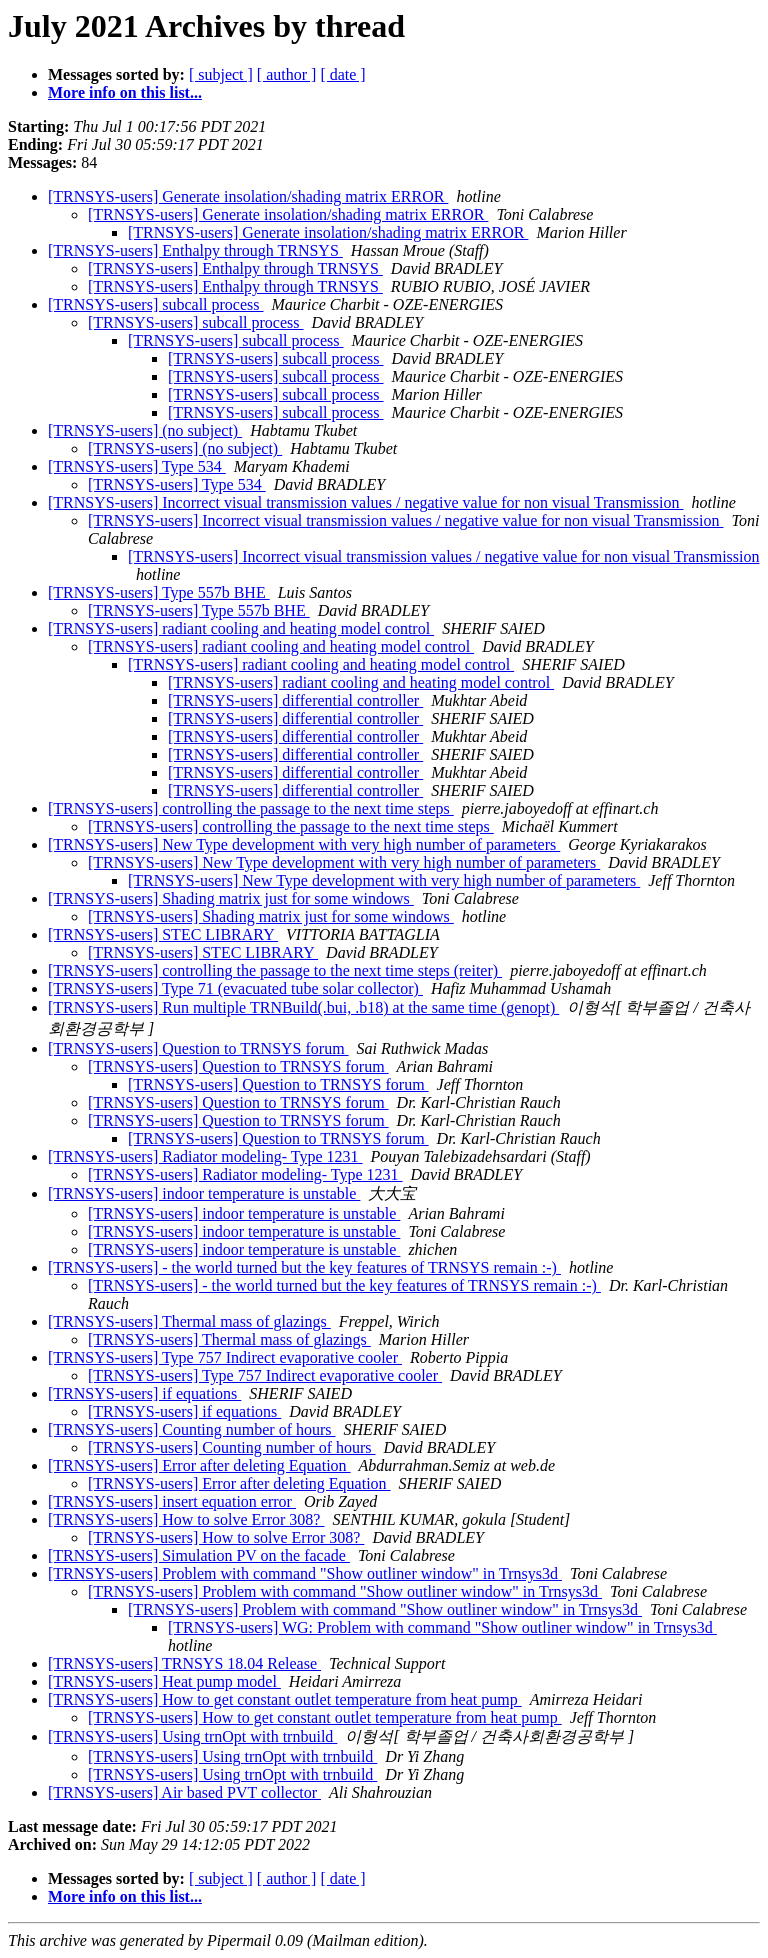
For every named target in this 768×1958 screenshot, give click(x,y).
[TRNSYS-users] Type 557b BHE (159, 592)
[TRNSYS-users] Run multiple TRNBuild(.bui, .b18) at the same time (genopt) (303, 1007)
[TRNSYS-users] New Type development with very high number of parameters (304, 844)
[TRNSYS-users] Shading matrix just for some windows (231, 898)
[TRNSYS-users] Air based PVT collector (184, 1792)
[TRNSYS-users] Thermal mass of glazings (189, 1321)
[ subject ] (221, 74)
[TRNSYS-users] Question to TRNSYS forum (198, 1048)
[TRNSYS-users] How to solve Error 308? (186, 1519)
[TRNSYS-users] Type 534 (137, 466)
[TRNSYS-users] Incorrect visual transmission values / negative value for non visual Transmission (365, 502)
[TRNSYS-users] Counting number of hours (192, 1429)
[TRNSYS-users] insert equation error (172, 1501)
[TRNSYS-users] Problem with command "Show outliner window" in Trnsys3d (305, 1573)
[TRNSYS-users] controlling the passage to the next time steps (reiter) (275, 970)
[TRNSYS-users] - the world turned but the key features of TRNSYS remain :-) (304, 1267)
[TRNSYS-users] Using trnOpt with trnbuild (192, 1736)
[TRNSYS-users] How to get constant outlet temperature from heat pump (285, 1699)
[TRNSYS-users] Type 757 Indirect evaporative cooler (225, 1357)
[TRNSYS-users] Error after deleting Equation (199, 1465)
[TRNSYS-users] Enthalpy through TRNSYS (195, 250)
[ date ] (342, 74)
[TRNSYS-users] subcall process (156, 304)
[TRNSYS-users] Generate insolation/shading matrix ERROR (248, 196)
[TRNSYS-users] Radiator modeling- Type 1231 (205, 1156)
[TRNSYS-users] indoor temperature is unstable (204, 1193)
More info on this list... (125, 92)
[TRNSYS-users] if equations (144, 1393)
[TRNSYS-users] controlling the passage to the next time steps (251, 808)
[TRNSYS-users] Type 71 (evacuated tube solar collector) (235, 988)
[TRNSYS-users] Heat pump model (164, 1681)
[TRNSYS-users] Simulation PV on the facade (199, 1555)
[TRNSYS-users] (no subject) (145, 430)
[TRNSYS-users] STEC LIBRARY (163, 934)
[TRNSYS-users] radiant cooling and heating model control (241, 628)
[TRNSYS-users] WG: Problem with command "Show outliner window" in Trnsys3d (442, 1627)
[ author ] (287, 74)
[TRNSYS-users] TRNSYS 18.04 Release (184, 1663)
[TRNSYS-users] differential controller (295, 700)
